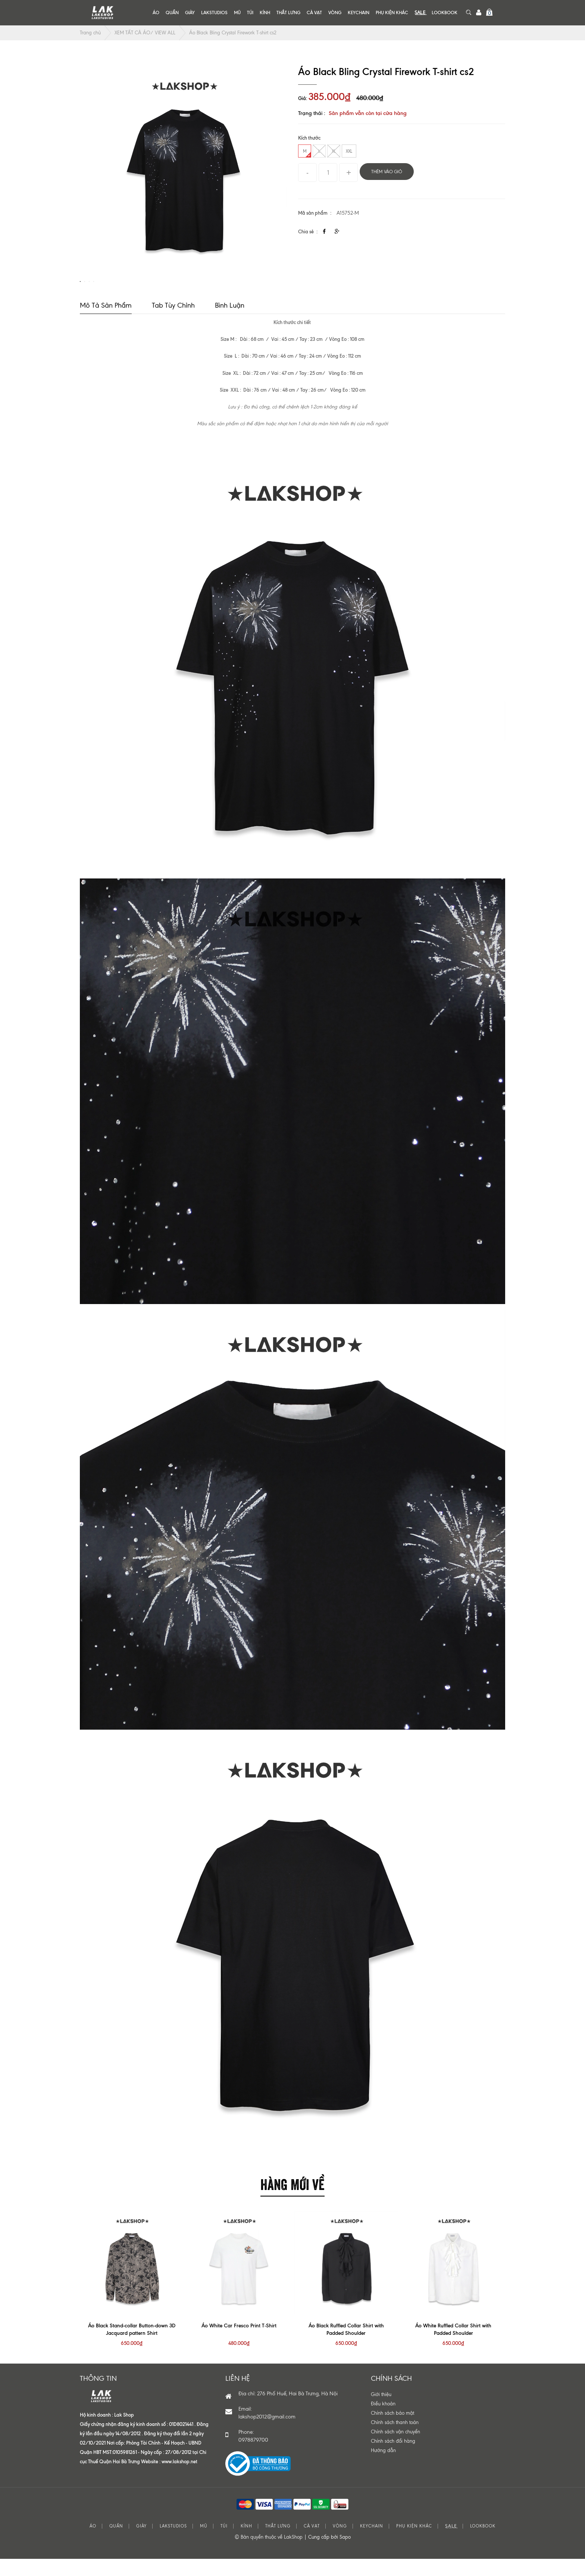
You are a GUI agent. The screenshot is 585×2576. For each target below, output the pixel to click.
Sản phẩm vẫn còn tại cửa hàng (368, 113)
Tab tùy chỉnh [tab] (173, 323)
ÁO (156, 12)
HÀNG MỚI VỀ (292, 2201)
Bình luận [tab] (229, 323)
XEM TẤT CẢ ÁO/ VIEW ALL (145, 32)
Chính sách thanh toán (395, 2440)
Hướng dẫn (383, 2468)
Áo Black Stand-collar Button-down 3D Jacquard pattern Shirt (131, 2347)
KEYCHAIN (358, 12)
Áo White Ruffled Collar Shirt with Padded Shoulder (453, 2347)
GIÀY (190, 12)
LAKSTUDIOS (214, 12)
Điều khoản (383, 2421)
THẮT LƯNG (288, 12)
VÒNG (334, 12)
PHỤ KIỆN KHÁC (392, 12)
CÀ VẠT (314, 12)
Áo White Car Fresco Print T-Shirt (238, 2343)
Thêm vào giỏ (386, 171)
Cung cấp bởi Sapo (329, 2555)
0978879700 (253, 2458)
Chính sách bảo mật (392, 2431)
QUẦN (172, 12)
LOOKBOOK (444, 12)
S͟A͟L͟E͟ (419, 12)
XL (334, 151)
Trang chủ (90, 32)
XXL (349, 151)
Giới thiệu (381, 2412)
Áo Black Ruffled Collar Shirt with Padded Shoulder (346, 2347)
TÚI (250, 12)
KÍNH (265, 12)
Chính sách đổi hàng (393, 2459)
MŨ (237, 12)
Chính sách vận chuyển (395, 2449)
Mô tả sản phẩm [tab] (106, 323)
